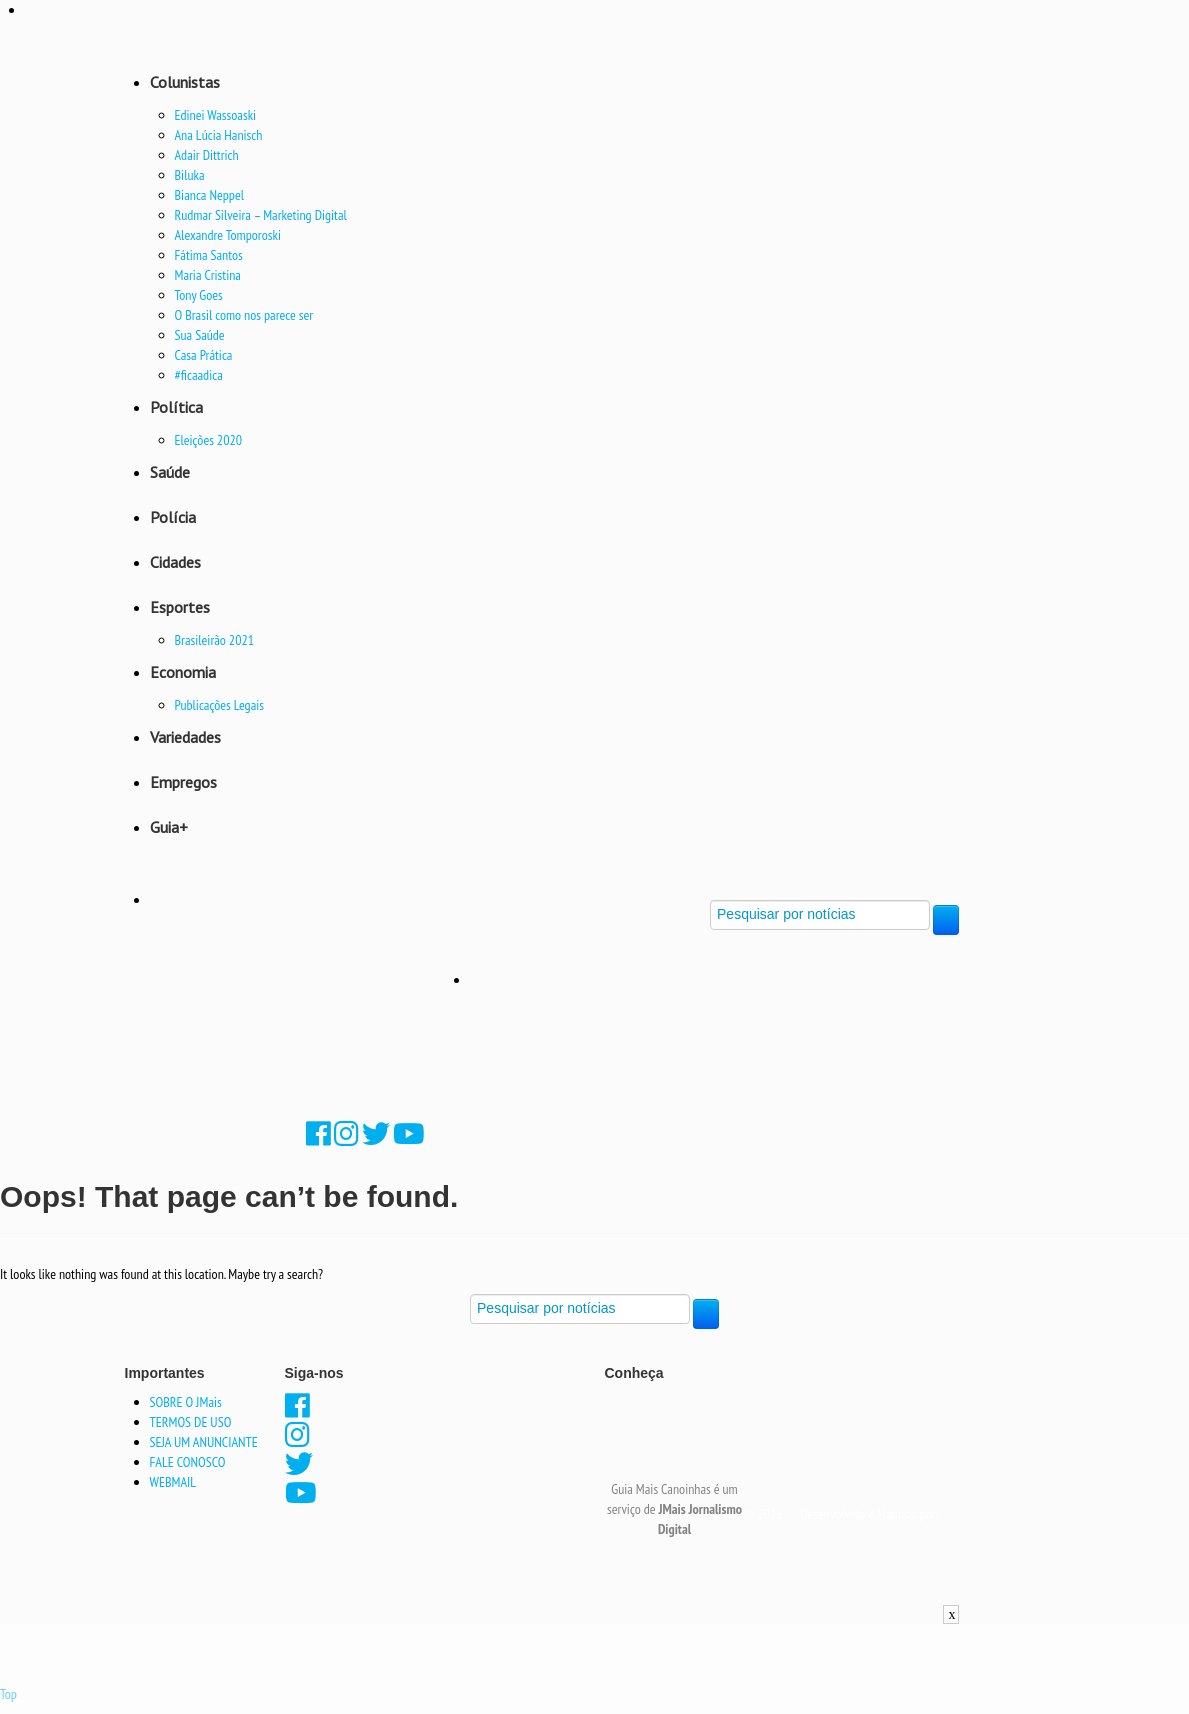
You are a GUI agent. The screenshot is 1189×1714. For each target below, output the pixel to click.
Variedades (185, 737)
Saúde (170, 472)
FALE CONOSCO (188, 1462)
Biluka (190, 175)
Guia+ (169, 827)
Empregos (183, 782)
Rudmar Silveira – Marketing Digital (261, 215)
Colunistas (185, 82)
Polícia (173, 517)
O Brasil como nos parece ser (244, 315)
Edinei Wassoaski (216, 115)
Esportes (180, 607)
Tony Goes (199, 295)
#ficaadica (199, 375)
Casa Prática (204, 355)
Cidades (175, 562)
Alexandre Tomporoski (228, 235)
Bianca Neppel (209, 195)
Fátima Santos (209, 255)
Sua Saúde (200, 335)
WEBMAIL (173, 1482)
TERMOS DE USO (191, 1422)
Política (176, 407)
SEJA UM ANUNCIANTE (204, 1442)
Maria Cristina (208, 275)
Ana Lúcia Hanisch (219, 135)
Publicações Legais (220, 705)
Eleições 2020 (209, 440)
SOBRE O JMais (186, 1402)
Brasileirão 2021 (215, 640)
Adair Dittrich (207, 155)
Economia (183, 672)
